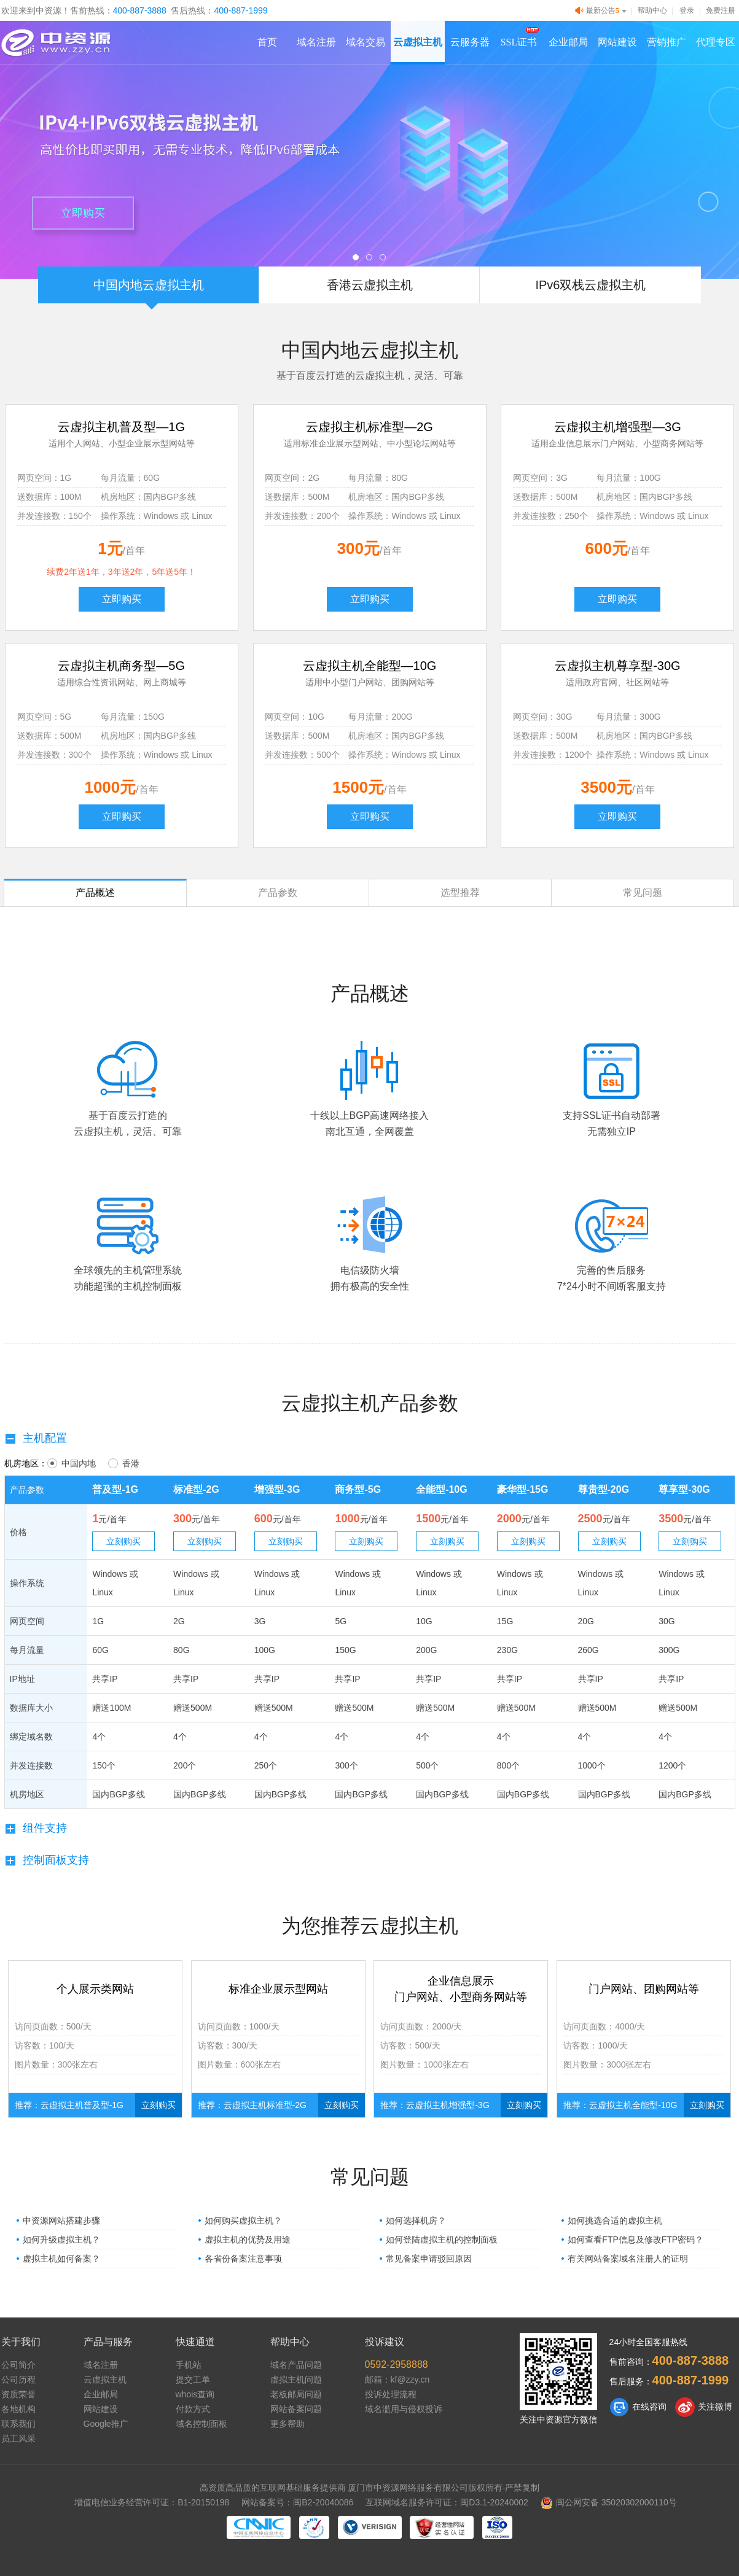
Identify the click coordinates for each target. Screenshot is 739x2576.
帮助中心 (652, 10)
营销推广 (666, 42)
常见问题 (642, 892)
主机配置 (35, 1438)
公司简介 (18, 2365)
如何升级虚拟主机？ (61, 2239)
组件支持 (35, 1828)
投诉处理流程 (390, 2394)
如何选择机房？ (416, 2220)
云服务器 (470, 42)
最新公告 (602, 11)
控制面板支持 (46, 1860)
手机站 (188, 2365)
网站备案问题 (296, 2409)
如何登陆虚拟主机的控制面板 (442, 2239)
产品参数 (277, 892)
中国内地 (71, 1462)
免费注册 (720, 10)
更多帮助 (287, 2424)
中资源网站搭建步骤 (61, 2220)
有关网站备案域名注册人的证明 (628, 2258)
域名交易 (365, 42)
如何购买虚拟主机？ (243, 2220)
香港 (123, 1462)
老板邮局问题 (296, 2394)
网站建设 (617, 42)
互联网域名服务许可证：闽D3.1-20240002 (447, 2502)
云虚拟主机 (417, 42)
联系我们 (18, 2424)
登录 (686, 10)
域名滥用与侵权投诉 (403, 2409)
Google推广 (106, 2424)
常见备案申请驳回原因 (429, 2258)
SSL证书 (519, 42)
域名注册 (316, 42)
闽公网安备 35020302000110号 (609, 2502)
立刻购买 (123, 1541)
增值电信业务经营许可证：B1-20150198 (151, 2502)
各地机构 (18, 2409)
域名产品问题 (296, 2365)
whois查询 (195, 2394)
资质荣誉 (18, 2394)
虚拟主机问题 (296, 2379)
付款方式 (193, 2409)
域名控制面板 (201, 2424)
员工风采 (18, 2438)
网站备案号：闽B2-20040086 (297, 2502)
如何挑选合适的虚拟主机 (615, 2220)
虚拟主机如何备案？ (61, 2258)
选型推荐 (460, 892)
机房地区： (25, 1463)
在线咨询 (638, 2407)
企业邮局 (568, 42)
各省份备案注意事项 (243, 2258)
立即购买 (83, 213)
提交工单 (193, 2379)
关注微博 (703, 2407)
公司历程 (18, 2379)
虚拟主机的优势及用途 (248, 2239)
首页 (267, 42)
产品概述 (95, 892)
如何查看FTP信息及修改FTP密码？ (635, 2239)
